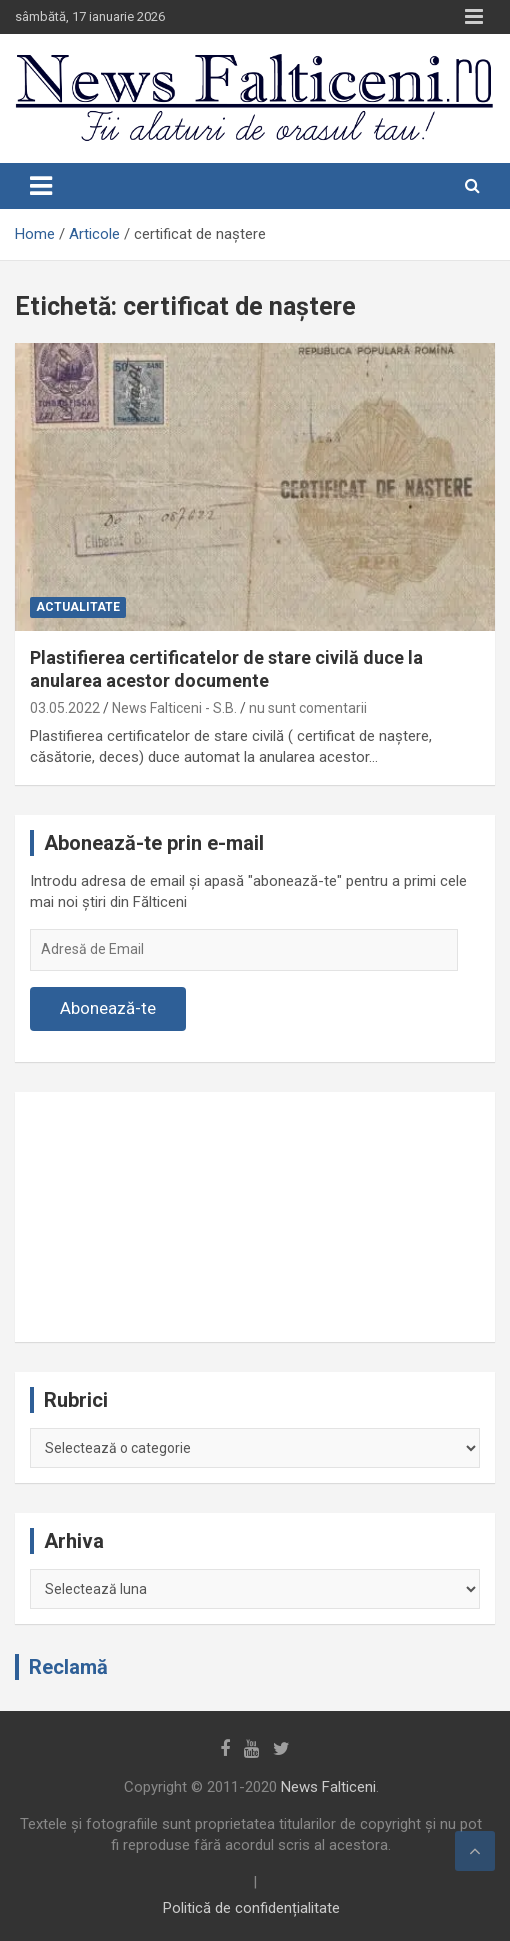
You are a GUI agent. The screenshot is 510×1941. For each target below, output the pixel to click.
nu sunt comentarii (308, 708)
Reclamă (68, 1667)
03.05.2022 (65, 708)
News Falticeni (328, 1787)
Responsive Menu (474, 17)
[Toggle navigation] (41, 186)
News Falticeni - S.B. (174, 708)
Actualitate (78, 607)
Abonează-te (108, 1008)
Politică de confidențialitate (251, 1908)
